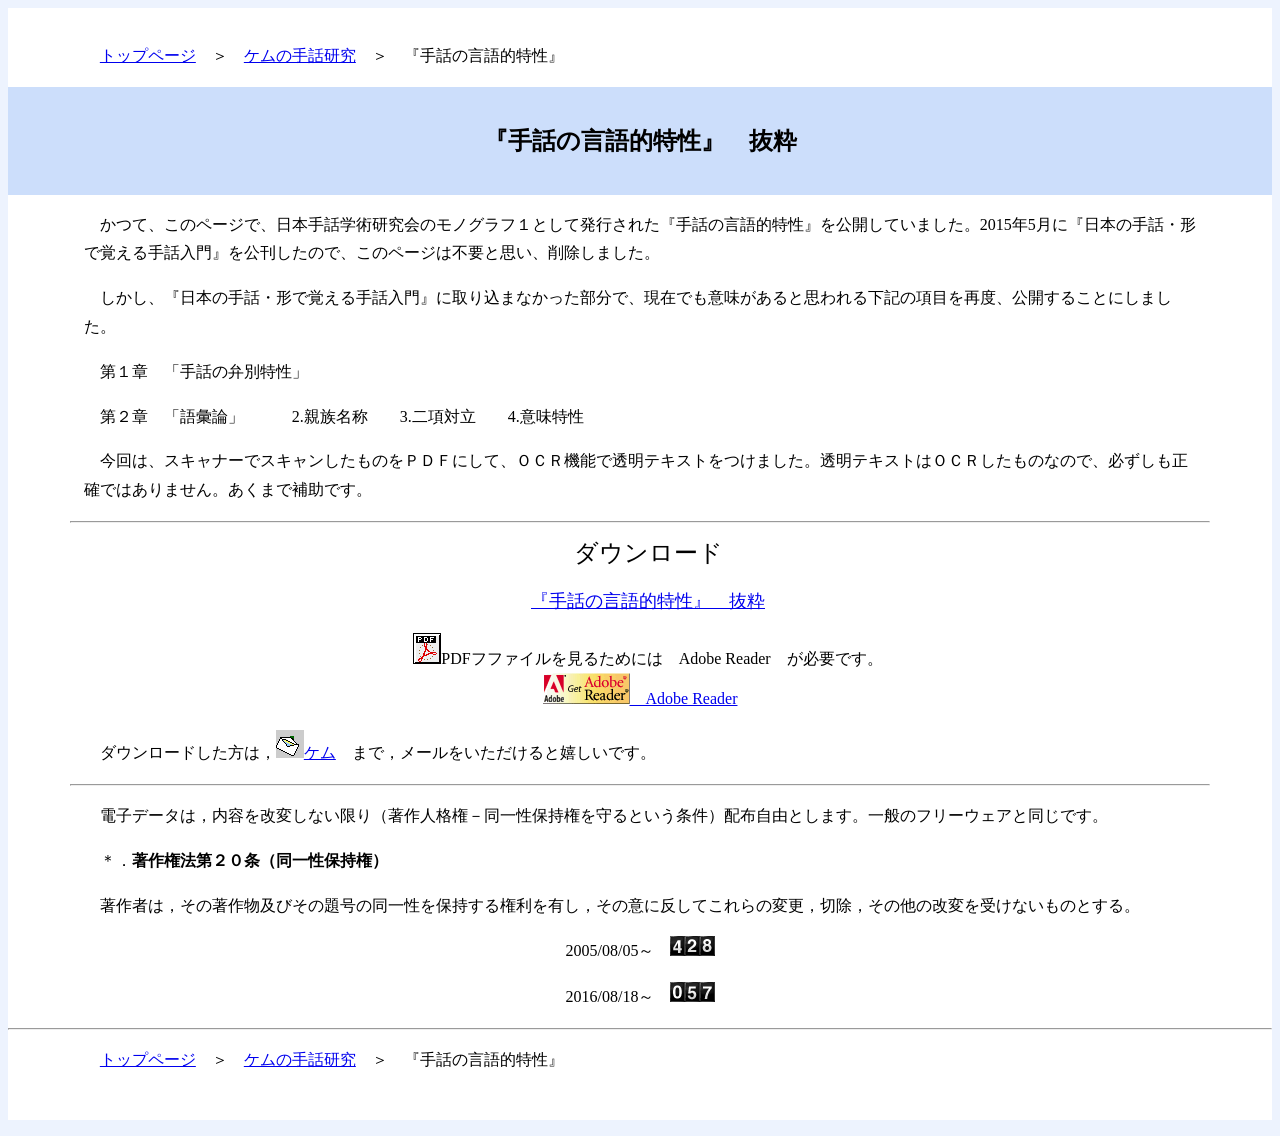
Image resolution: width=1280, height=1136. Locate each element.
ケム (320, 752)
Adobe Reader (640, 698)
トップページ (148, 55)
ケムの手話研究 (300, 55)
